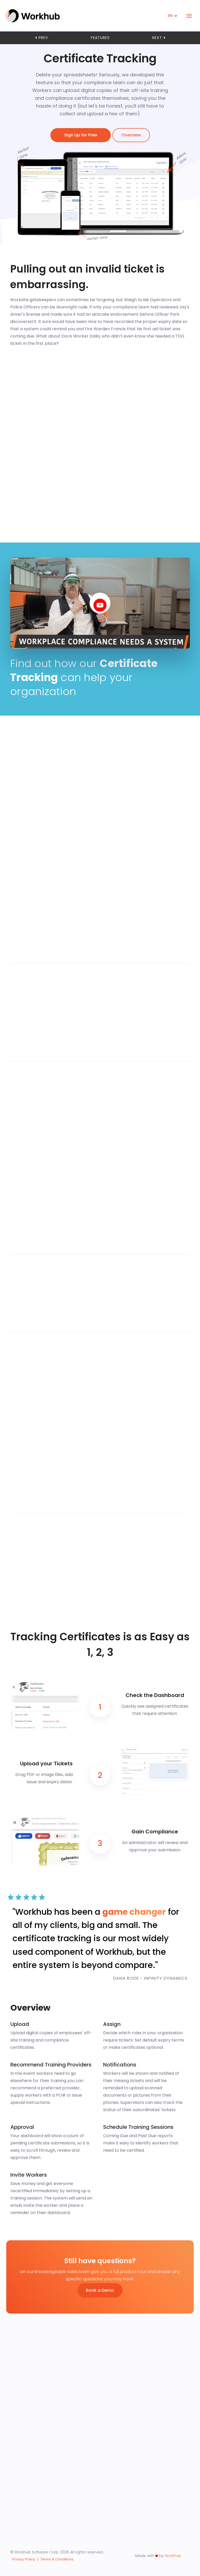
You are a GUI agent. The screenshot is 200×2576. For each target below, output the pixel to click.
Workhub (173, 2555)
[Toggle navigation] (189, 16)
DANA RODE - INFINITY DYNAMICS (150, 1978)
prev (41, 37)
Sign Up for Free (79, 135)
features (100, 37)
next (159, 37)
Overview (132, 135)
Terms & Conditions (56, 2559)
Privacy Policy (23, 2559)
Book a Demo (100, 2290)
